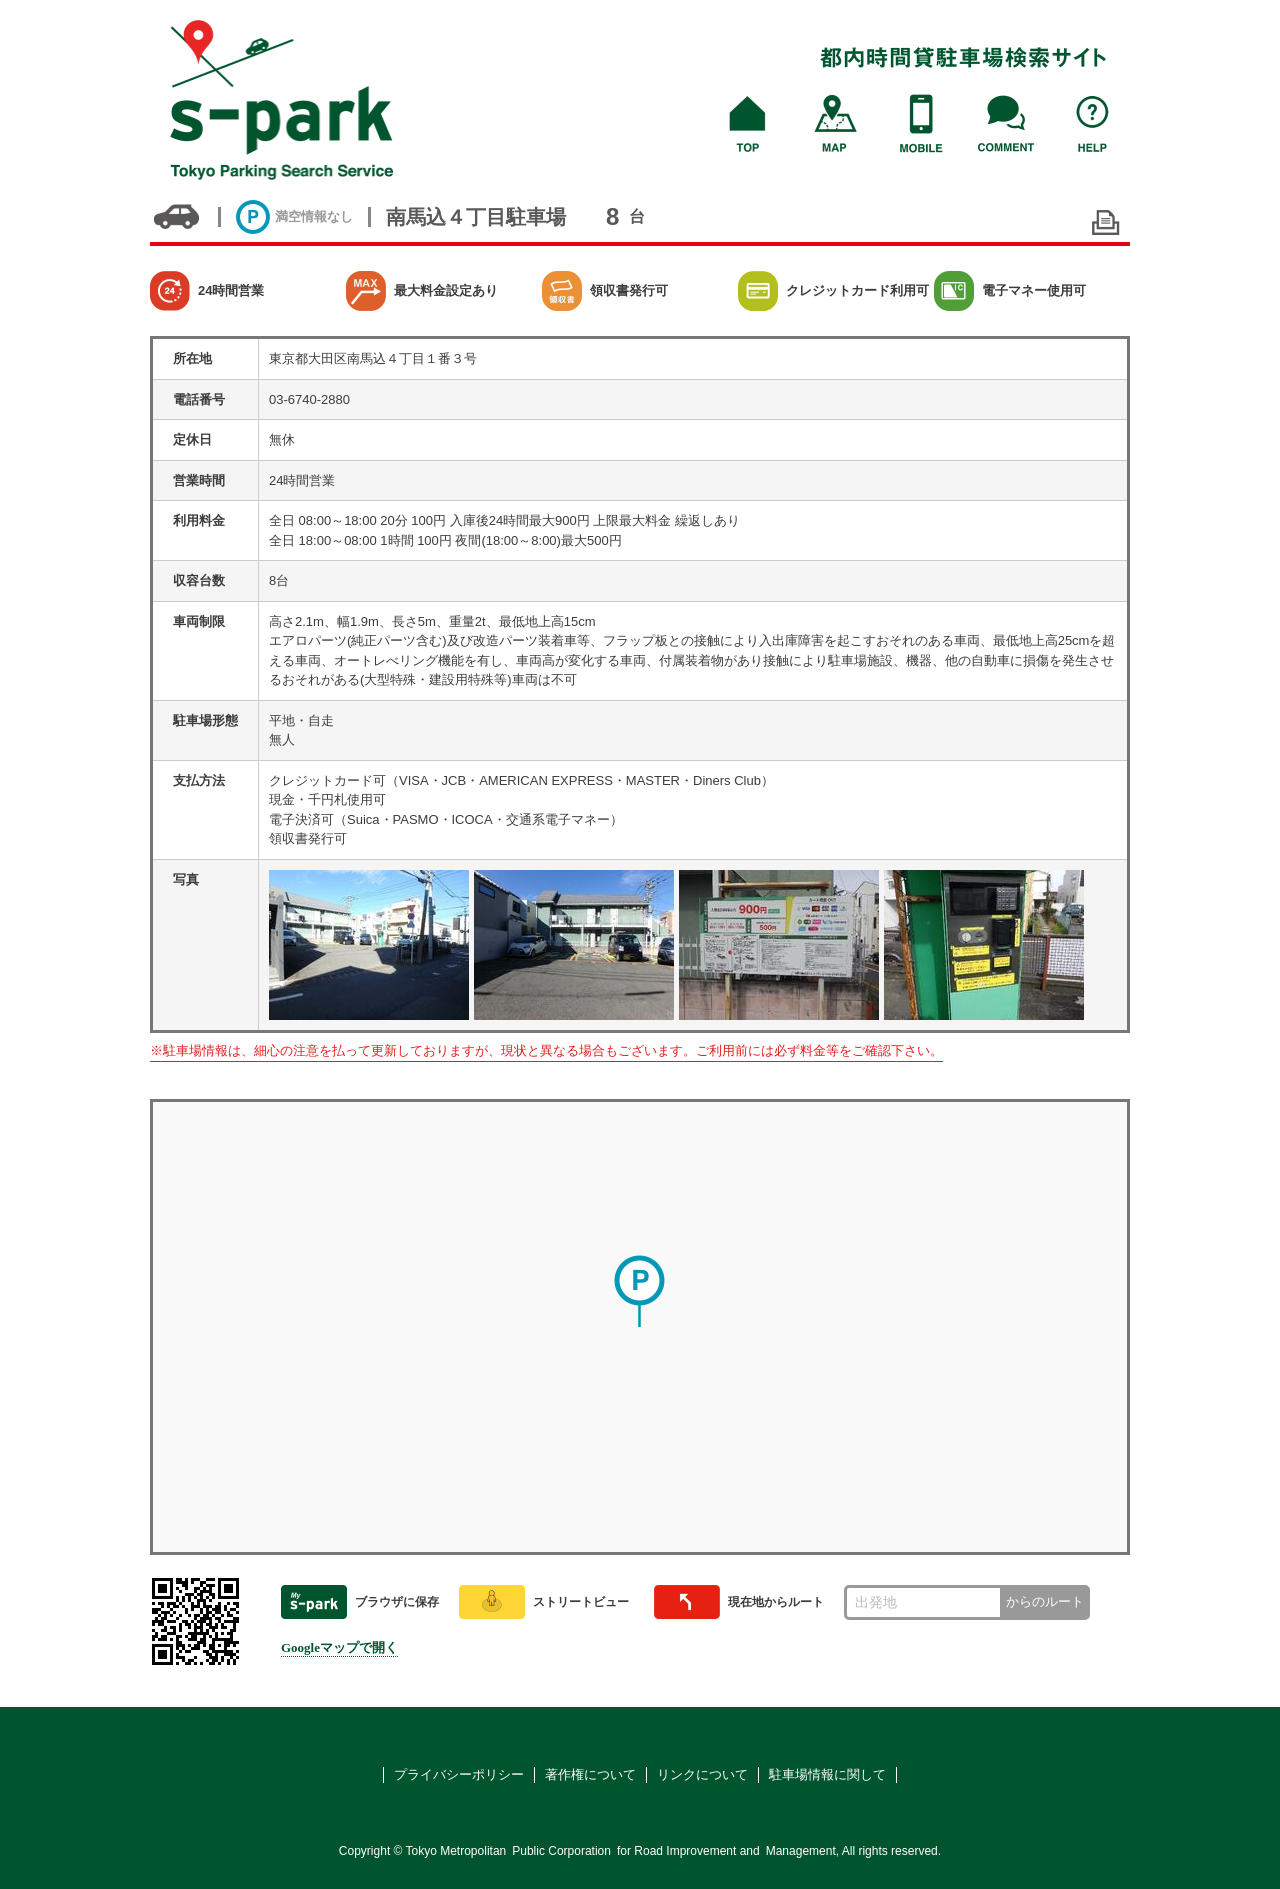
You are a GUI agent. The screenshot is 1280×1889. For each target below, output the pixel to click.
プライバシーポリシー (459, 1774)
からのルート (1045, 1601)
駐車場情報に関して (827, 1774)
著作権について (590, 1774)
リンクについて (702, 1774)
